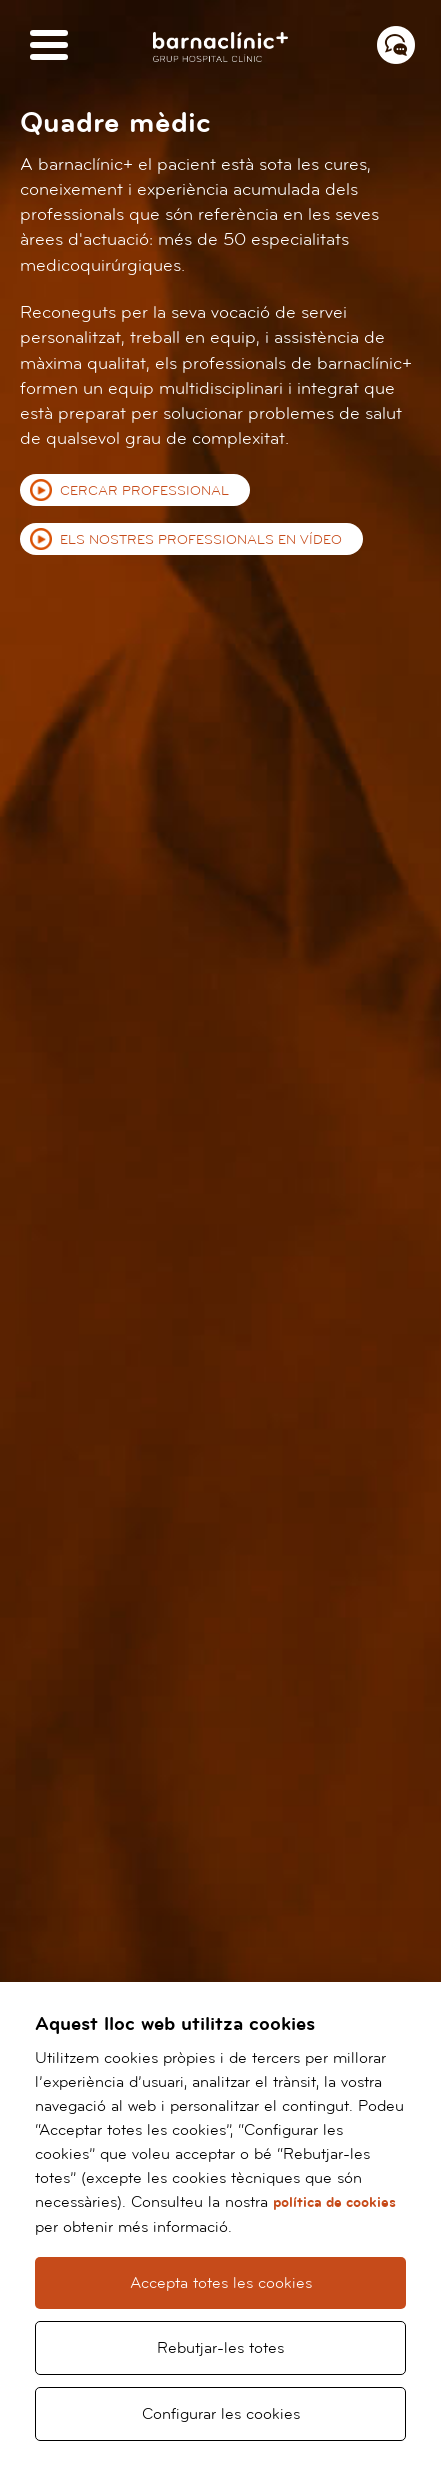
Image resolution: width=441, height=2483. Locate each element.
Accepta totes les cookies (221, 2283)
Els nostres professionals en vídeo (201, 540)
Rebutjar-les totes (220, 2348)
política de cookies (334, 2202)
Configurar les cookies (221, 2414)
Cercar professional (144, 491)
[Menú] (49, 46)
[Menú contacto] (396, 45)
